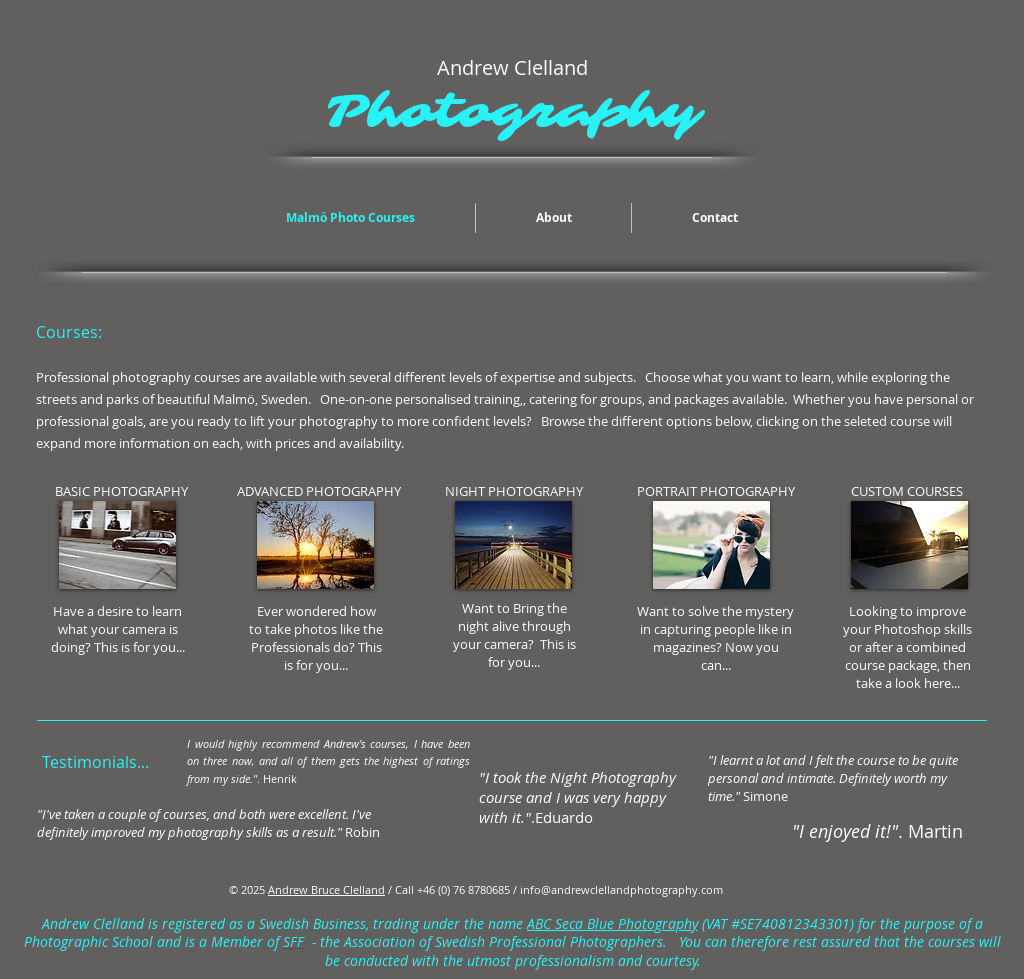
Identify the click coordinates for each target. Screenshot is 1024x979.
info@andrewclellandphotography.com (621, 889)
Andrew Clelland (93, 924)
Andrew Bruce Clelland (326, 889)
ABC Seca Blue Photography (612, 924)
